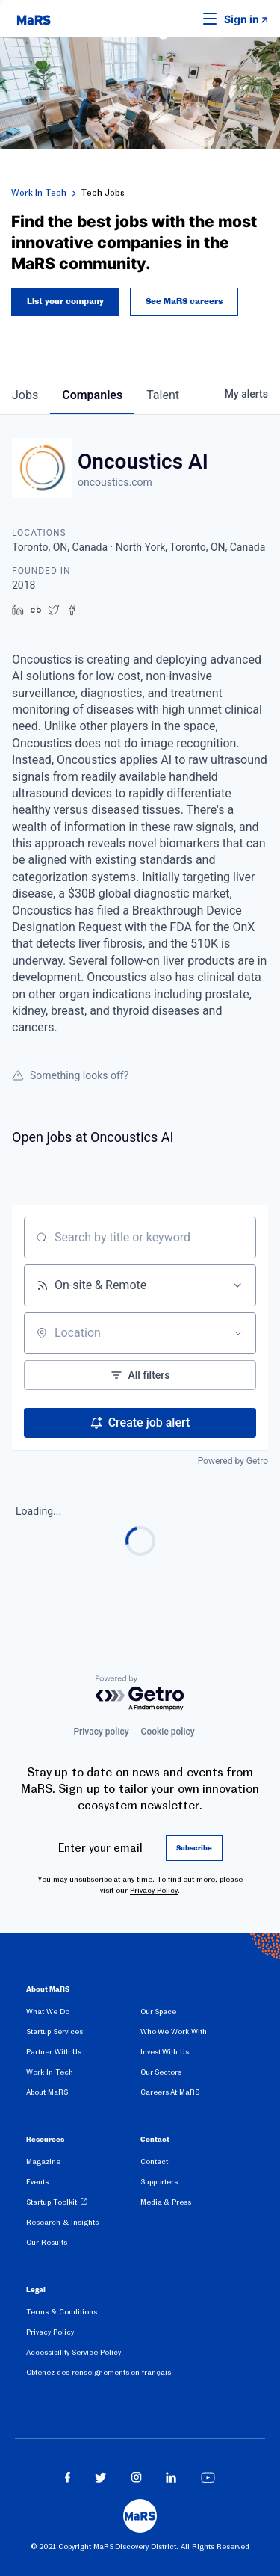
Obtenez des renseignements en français (98, 2372)
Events (37, 2182)
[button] (186, 18)
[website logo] (33, 18)
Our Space (158, 2011)
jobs (25, 395)
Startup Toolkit (51, 2202)
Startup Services (54, 2031)
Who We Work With (173, 2031)
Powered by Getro (233, 1461)
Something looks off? (70, 1075)
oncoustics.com (115, 482)
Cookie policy (168, 1731)
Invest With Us (165, 2052)
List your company (65, 301)
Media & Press (166, 2202)
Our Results (46, 2242)
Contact (154, 2162)
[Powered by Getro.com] (140, 1693)
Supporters (159, 2182)
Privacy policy (100, 1731)
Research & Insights (62, 2222)
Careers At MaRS (170, 2092)
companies (92, 395)
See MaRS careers (184, 301)
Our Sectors (161, 2072)
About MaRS (47, 2092)
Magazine (43, 2162)
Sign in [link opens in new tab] (241, 19)
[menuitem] (83, 2014)
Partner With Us (53, 2052)
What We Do (47, 2011)
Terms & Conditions (61, 2312)
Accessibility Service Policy (73, 2352)
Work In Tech (38, 193)
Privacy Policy (154, 1890)
